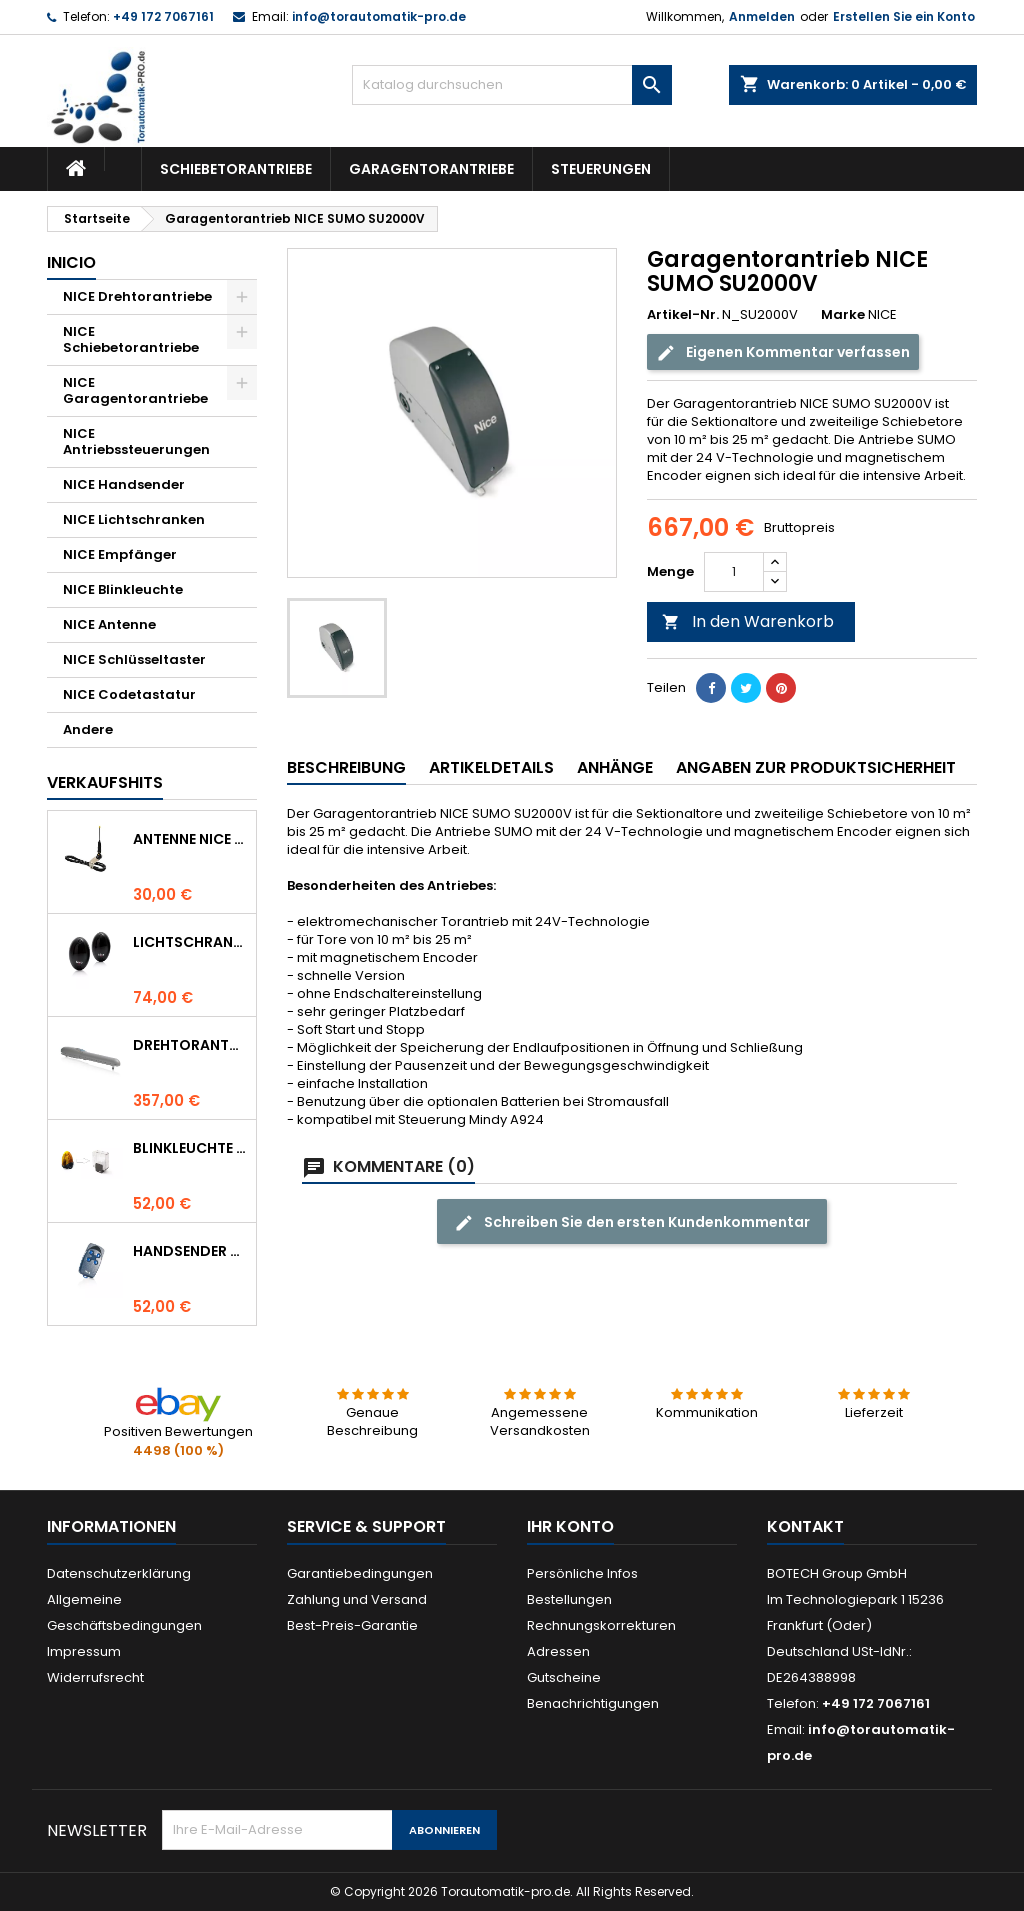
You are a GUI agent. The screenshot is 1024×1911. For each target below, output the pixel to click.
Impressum (84, 1651)
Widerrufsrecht (95, 1677)
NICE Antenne (109, 624)
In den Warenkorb (748, 621)
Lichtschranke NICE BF (190, 942)
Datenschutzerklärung (119, 1573)
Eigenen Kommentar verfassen (783, 352)
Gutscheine (564, 1677)
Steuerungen (601, 169)
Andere (88, 729)
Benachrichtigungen (593, 1703)
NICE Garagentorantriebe (135, 390)
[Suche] (512, 85)
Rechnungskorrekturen (601, 1625)
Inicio (71, 262)
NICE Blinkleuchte (123, 589)
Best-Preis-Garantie (352, 1625)
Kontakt (805, 1526)
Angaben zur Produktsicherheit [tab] (816, 767)
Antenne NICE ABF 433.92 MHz (190, 839)
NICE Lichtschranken (134, 519)
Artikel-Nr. (683, 315)
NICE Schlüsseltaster (134, 659)
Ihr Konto (570, 1526)
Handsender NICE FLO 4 (190, 1251)
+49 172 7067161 (163, 16)
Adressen (558, 1651)
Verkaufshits (105, 782)
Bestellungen (569, 1599)
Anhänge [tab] (615, 767)
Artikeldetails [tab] (491, 767)
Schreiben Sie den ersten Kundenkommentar (632, 1222)
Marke (843, 315)
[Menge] (734, 572)
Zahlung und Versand (357, 1599)
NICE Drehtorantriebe (137, 296)
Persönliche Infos (582, 1573)
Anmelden (762, 16)
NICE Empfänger (120, 554)
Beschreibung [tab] (346, 767)
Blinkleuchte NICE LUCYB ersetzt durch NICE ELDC (190, 1148)
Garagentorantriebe (431, 169)
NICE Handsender (124, 484)
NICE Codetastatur (129, 694)
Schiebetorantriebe (236, 169)
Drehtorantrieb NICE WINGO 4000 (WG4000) (190, 1045)
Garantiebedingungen (360, 1573)
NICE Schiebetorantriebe (131, 339)
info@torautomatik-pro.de (379, 16)
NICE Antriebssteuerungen (136, 441)
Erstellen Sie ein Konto (904, 16)
